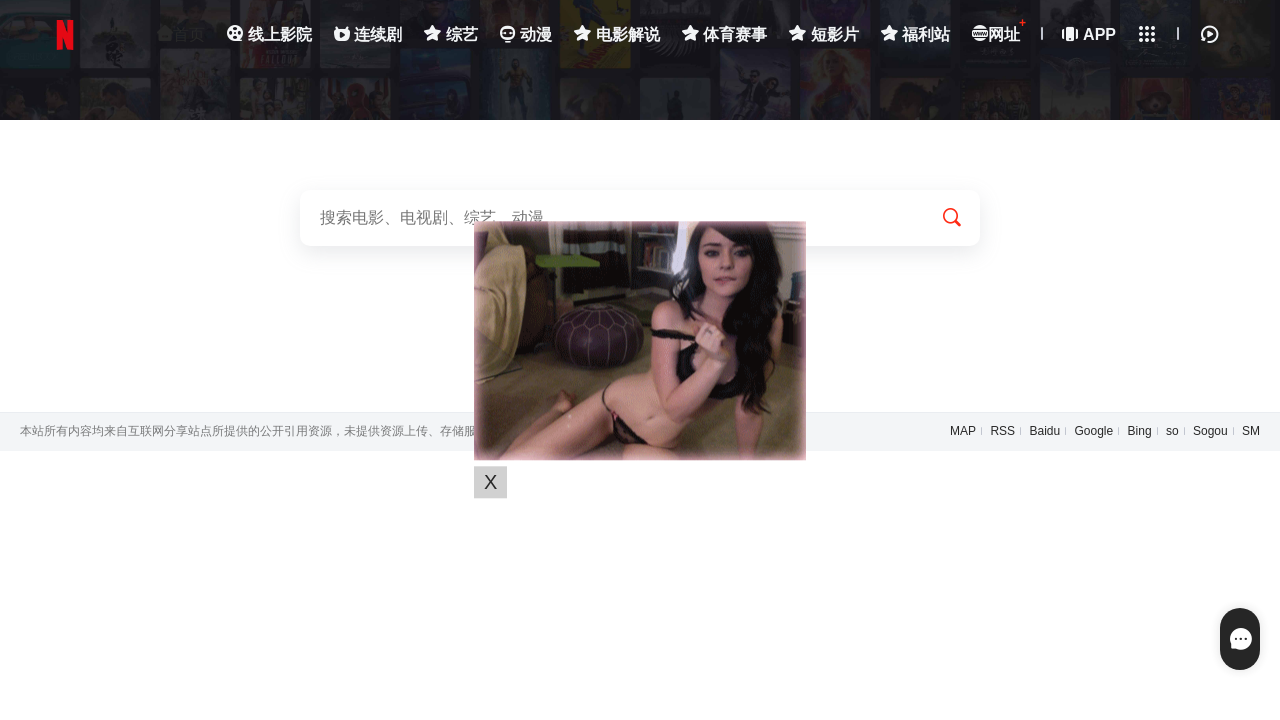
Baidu (1044, 431)
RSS (1002, 431)
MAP (963, 431)
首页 (181, 34)
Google (1094, 431)
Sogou (1210, 431)
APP (1090, 34)
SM (1251, 431)
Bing (1140, 431)
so (1172, 431)
